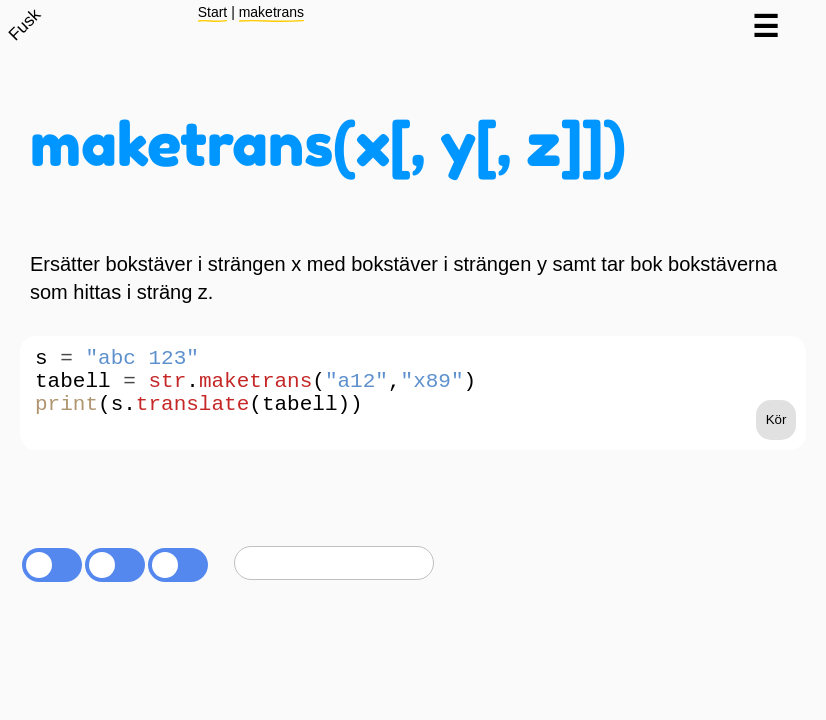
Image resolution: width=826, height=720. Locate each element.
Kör (776, 439)
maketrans (271, 12)
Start (213, 12)
